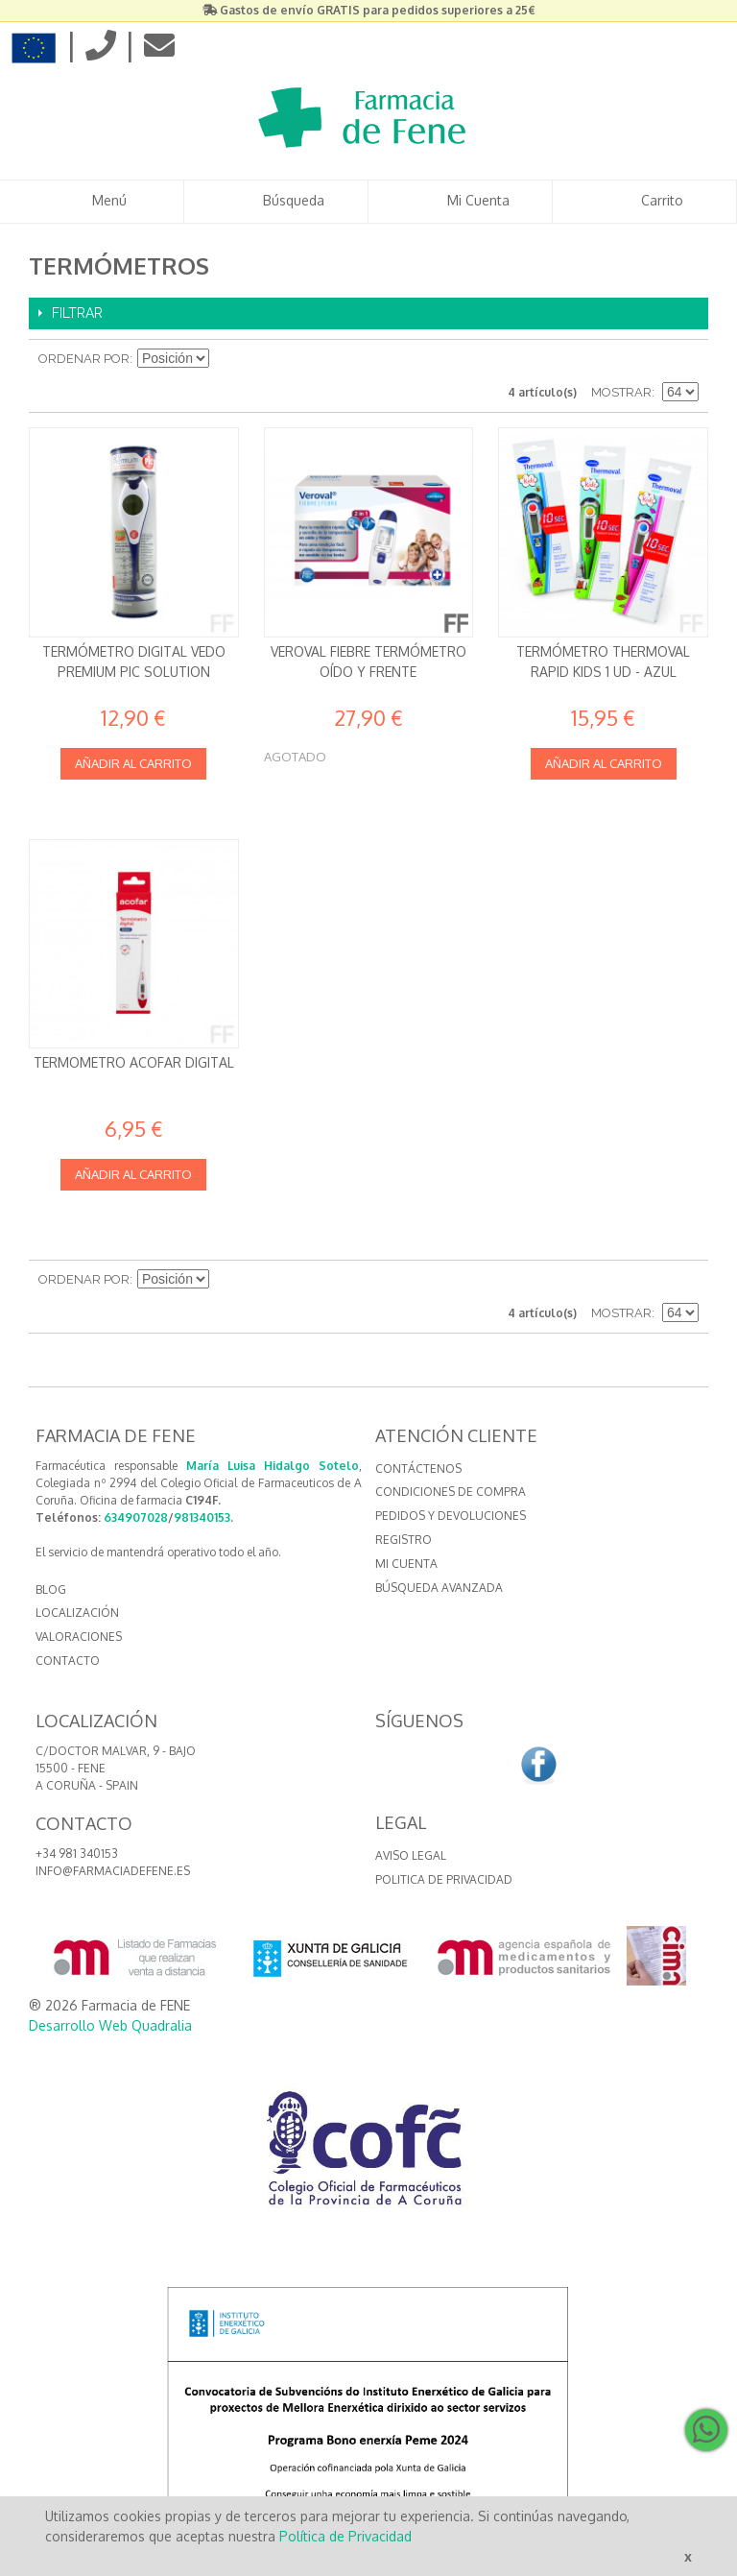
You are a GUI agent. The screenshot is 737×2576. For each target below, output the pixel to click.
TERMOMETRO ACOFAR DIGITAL (134, 1062)
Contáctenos (418, 1468)
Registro (403, 1539)
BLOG (51, 1589)
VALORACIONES (79, 1636)
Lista (684, 359)
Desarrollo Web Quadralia (110, 2025)
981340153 (202, 1517)
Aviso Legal (410, 1855)
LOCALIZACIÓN (77, 1612)
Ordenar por (84, 358)
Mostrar (621, 392)
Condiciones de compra (450, 1491)
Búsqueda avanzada (439, 1587)
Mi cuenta (406, 1563)
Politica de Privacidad (443, 1879)
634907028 (136, 1517)
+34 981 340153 (77, 1853)
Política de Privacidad (345, 2536)
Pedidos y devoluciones (450, 1515)
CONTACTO (68, 1660)
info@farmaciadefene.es (113, 1871)
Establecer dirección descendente (226, 359)
